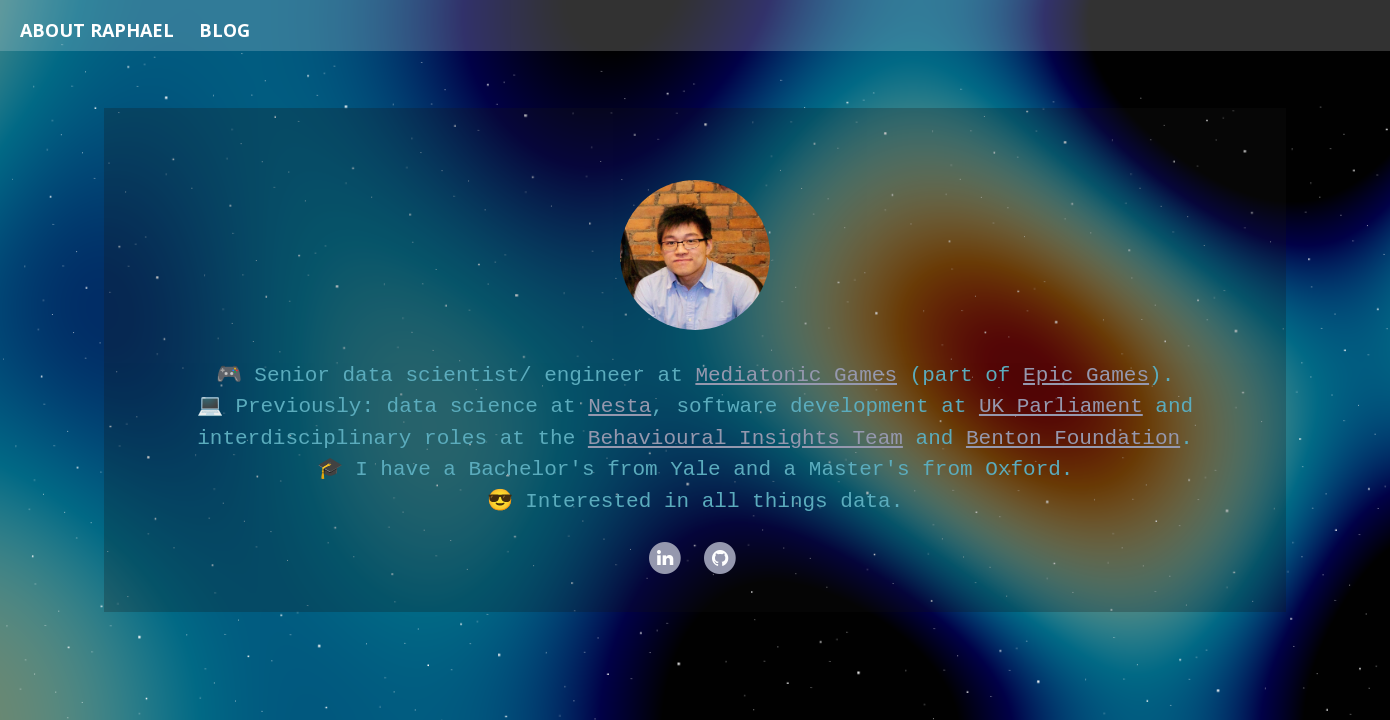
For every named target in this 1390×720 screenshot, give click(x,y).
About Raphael (97, 30)
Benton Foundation (1073, 438)
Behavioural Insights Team (745, 438)
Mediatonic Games (796, 375)
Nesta (619, 406)
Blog (224, 30)
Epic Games (1086, 375)
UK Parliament (1061, 406)
